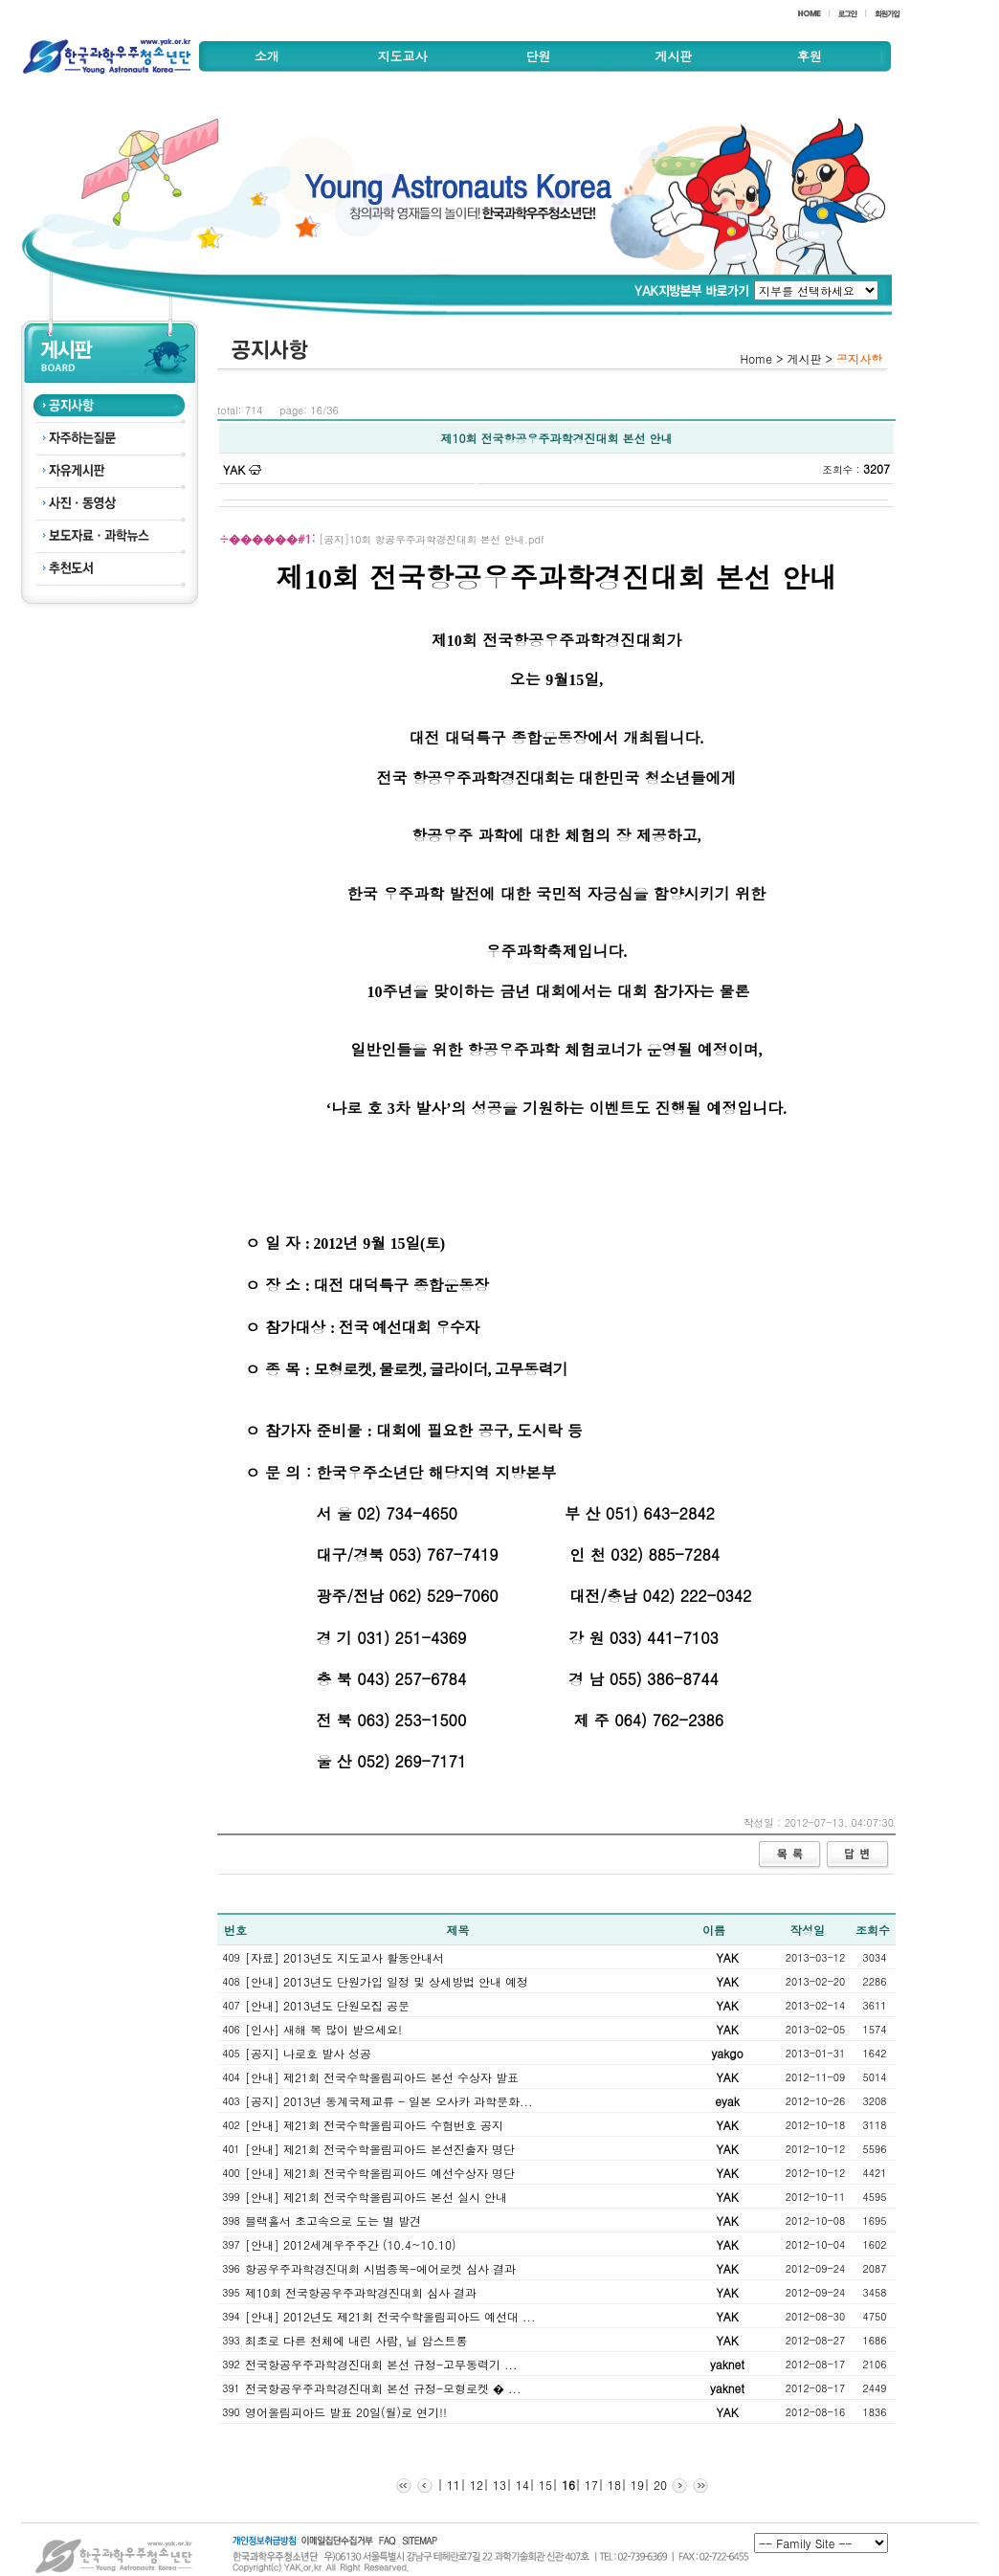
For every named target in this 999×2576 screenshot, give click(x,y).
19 (635, 2484)
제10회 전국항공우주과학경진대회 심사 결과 (361, 2292)
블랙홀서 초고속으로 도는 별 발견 (333, 2220)
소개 (267, 56)
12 (474, 2484)
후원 (809, 56)
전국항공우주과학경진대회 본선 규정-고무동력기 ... (381, 2364)
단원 (537, 56)
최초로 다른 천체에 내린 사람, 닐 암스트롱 (356, 2340)
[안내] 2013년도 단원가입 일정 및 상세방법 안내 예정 (386, 1981)
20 (658, 2484)
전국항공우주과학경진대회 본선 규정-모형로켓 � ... (383, 2388)
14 (520, 2484)
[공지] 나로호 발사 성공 (308, 2053)
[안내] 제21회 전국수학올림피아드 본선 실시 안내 (376, 2196)
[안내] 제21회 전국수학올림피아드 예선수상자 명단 (380, 2173)
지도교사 (403, 56)
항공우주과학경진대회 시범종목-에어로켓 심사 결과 (380, 2268)
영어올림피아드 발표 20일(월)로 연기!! (346, 2412)
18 (612, 2484)
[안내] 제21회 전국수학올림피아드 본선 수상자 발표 (382, 2077)
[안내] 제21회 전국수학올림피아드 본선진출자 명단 (380, 2149)
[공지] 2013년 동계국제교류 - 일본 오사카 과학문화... (389, 2101)
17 (589, 2484)
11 (451, 2484)
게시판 (673, 56)
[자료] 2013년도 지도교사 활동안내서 (344, 1957)
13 (497, 2484)
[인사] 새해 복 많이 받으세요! (323, 2029)
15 (543, 2484)
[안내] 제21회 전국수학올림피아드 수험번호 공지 (374, 2125)
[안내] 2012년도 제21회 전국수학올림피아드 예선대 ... (390, 2316)
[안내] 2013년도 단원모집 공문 (327, 2005)
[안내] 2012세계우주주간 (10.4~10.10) (350, 2244)
